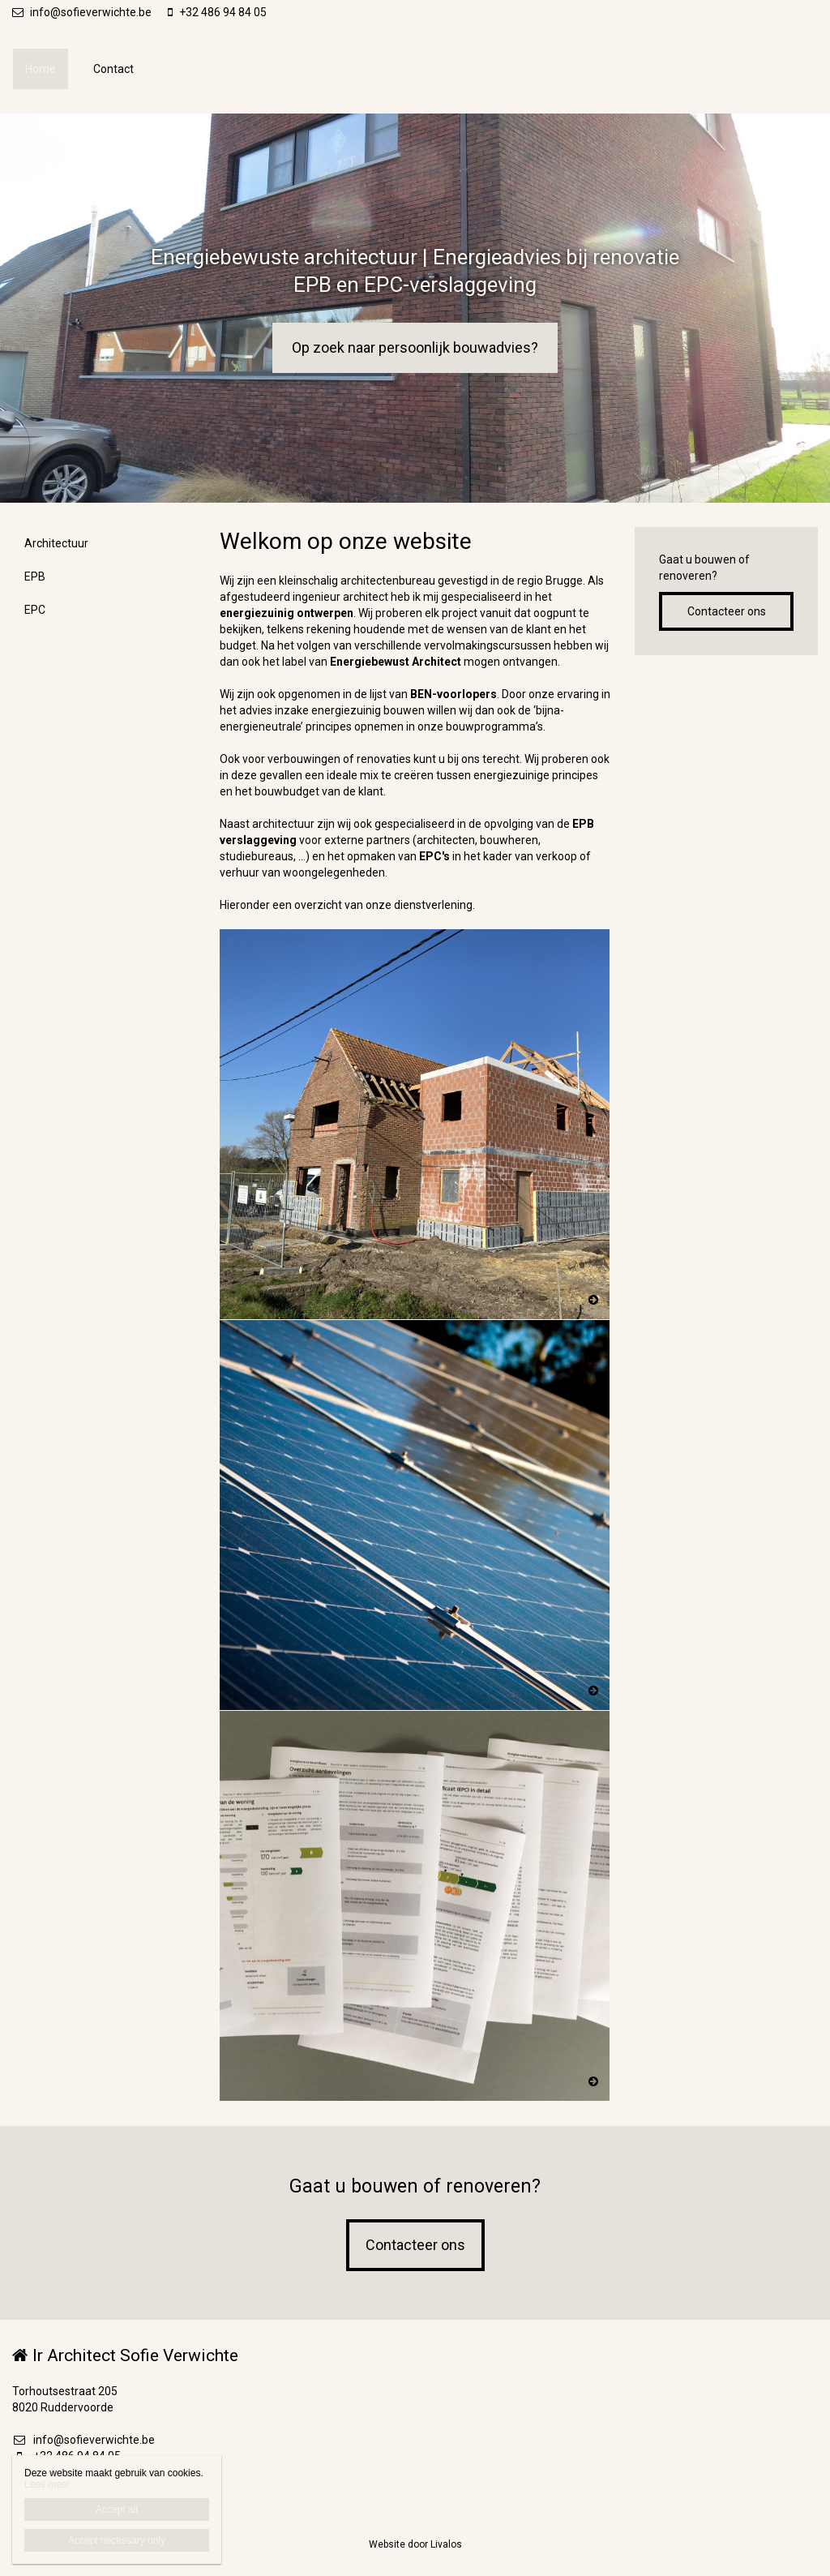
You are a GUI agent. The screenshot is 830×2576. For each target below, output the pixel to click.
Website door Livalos (415, 2544)
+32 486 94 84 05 (217, 12)
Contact (113, 68)
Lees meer (47, 2484)
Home (40, 68)
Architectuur (56, 543)
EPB (34, 576)
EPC (34, 609)
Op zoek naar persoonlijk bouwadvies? (415, 347)
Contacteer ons (726, 611)
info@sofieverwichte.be (82, 12)
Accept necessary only (116, 2540)
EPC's (434, 856)
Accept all (117, 2509)
